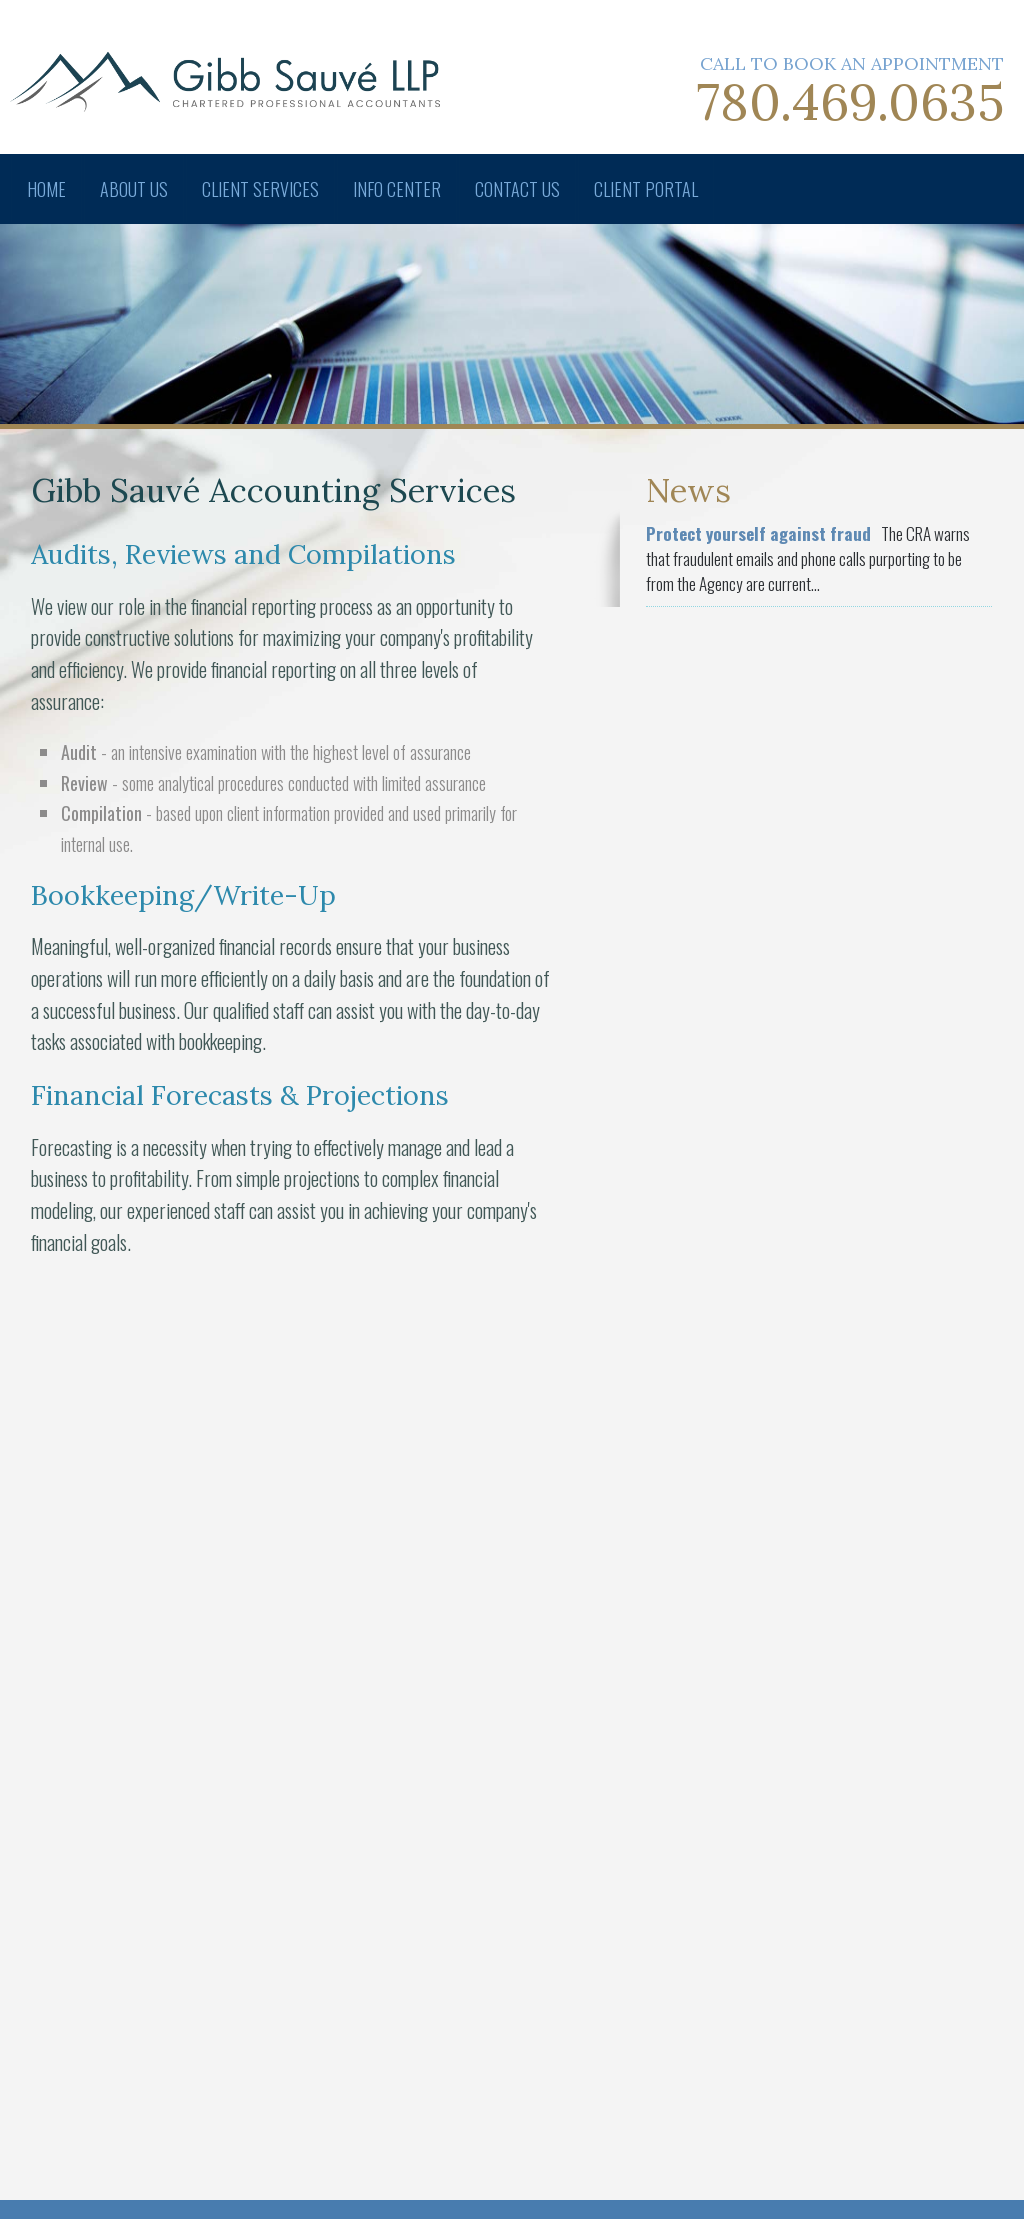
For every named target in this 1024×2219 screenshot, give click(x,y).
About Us (134, 189)
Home (46, 189)
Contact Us (517, 189)
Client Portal (646, 189)
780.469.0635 (850, 101)
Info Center (397, 189)
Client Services (260, 189)
